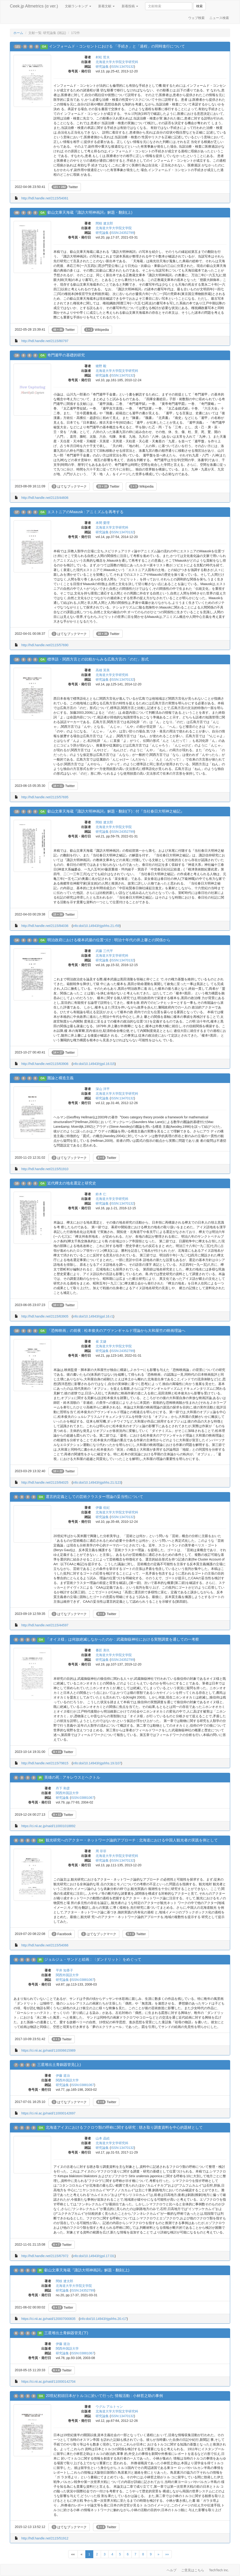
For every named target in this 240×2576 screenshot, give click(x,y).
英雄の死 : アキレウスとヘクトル (72, 1777)
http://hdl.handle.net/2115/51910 (44, 1169)
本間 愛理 (103, 523)
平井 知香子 (64, 1970)
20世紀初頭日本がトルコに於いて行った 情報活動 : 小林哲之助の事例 (104, 2396)
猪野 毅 (101, 366)
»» (167, 2554)
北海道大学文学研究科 (112, 527)
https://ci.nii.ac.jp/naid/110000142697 (48, 2113)
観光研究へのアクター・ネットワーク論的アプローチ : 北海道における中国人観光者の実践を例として (132, 1840)
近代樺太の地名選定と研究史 (71, 1183)
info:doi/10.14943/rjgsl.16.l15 (94, 1064)
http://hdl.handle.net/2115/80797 (44, 341)
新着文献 (106, 6)
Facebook (62, 1934)
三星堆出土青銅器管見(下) (66, 2333)
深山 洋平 (103, 1089)
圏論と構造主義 (60, 1078)
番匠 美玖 (103, 1650)
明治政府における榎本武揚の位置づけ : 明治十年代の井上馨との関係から (108, 940)
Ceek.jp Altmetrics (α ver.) (34, 6)
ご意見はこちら (192, 2570)
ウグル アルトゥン (109, 2406)
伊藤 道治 (63, 2075)
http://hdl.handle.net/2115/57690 (44, 645)
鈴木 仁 (101, 1194)
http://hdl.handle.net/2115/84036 (44, 926)
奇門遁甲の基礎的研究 (66, 355)
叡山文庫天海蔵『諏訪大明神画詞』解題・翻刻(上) (89, 212)
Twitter (65, 187)
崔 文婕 (101, 1341)
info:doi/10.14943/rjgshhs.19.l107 (97, 1763)
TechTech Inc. (219, 2570)
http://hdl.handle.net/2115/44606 (44, 498)
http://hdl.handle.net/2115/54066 (44, 1945)
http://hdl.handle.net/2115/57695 (44, 797)
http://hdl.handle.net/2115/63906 (44, 1064)
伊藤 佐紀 (103, 1507)
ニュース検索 (219, 18)
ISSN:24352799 (122, 233)
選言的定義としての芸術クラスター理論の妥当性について (94, 1497)
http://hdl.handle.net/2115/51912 (44, 2538)
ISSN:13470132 (122, 66)
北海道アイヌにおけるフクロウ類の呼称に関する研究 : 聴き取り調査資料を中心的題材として (124, 2127)
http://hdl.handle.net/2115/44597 (44, 1625)
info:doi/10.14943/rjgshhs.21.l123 (97, 1482)
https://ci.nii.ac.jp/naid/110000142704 (48, 2381)
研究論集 (102, 66)
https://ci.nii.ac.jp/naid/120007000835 (48, 2319)
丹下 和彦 (63, 1788)
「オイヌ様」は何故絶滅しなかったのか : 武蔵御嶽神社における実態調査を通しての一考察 (122, 1639)
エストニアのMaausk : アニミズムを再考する (85, 512)
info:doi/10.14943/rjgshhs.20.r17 (103, 2319)
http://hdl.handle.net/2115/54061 (44, 198)
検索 (199, 6)
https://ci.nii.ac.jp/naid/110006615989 (48, 2050)
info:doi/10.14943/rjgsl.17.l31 (94, 2256)
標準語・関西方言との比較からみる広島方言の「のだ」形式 (98, 659)
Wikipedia (96, 330)
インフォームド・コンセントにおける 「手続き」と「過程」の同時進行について (117, 46)
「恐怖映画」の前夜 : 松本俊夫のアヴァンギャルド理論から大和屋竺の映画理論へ (116, 1331)
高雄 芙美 (103, 670)
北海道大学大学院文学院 (114, 228)
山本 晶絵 (103, 2138)
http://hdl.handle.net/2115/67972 (44, 2256)
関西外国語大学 (67, 1793)
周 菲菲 (101, 1851)
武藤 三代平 (104, 951)
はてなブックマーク (69, 486)
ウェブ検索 (196, 18)
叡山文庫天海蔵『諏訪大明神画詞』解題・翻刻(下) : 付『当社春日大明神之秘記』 (115, 811)
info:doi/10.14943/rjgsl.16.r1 (93, 1316)
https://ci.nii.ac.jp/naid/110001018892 (48, 1826)
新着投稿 (130, 6)
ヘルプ (171, 2570)
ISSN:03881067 (82, 1797)
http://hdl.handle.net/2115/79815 (44, 1763)
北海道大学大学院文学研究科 (117, 62)
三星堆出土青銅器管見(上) (59, 2065)
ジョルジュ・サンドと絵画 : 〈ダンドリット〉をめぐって (92, 1959)
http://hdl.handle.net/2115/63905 (44, 1316)
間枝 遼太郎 (104, 223)
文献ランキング (78, 6)
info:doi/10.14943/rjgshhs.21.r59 (96, 926)
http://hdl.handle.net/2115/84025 (44, 1482)
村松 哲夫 (103, 57)
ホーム (18, 33)
